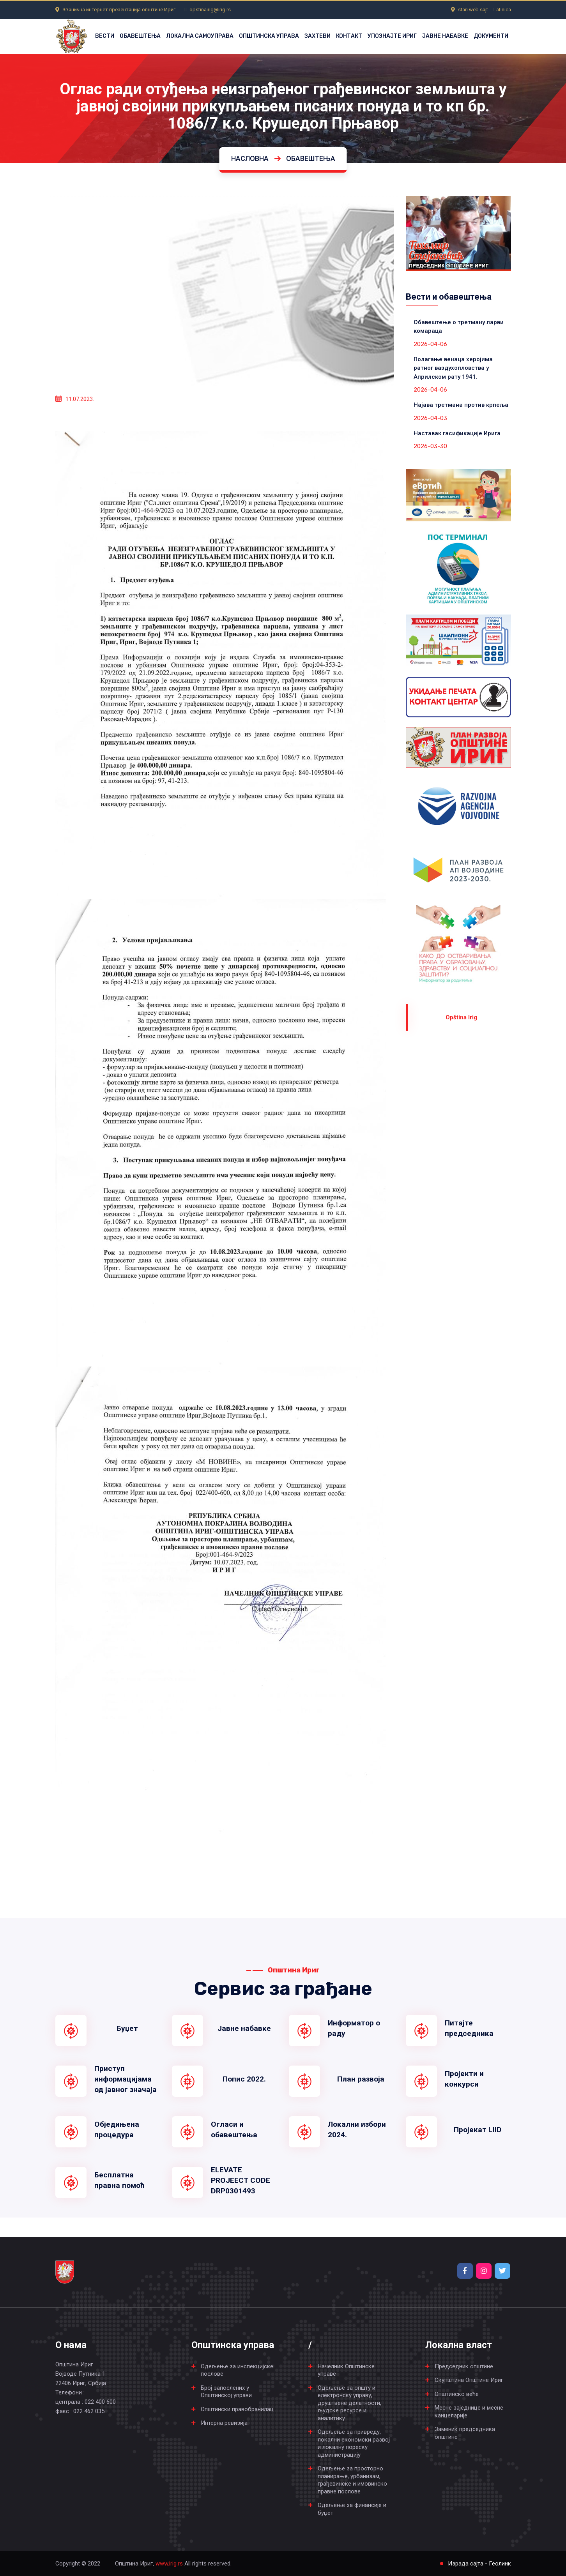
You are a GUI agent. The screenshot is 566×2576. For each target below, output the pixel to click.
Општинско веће (457, 2394)
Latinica (502, 9)
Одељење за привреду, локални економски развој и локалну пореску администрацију (354, 2443)
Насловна (250, 158)
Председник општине (464, 2366)
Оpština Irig (461, 1017)
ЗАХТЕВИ (317, 36)
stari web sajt (473, 9)
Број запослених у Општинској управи (226, 2391)
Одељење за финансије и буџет (352, 2509)
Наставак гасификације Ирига (457, 433)
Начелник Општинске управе (346, 2370)
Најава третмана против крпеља (461, 404)
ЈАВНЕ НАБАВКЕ (445, 36)
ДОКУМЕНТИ (491, 36)
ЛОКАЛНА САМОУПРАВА (199, 36)
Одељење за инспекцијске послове (237, 2370)
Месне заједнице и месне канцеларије (469, 2411)
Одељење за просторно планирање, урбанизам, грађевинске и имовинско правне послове (352, 2480)
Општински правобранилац (237, 2409)
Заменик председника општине (465, 2433)
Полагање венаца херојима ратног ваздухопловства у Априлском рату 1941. (453, 368)
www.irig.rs (169, 2563)
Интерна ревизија (224, 2422)
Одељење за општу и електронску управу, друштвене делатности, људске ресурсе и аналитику (349, 2403)
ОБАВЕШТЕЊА (140, 36)
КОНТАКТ (349, 36)
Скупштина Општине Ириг (469, 2380)
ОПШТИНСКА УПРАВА (269, 36)
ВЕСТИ (104, 36)
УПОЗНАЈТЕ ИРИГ (392, 36)
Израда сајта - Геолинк (479, 2563)
